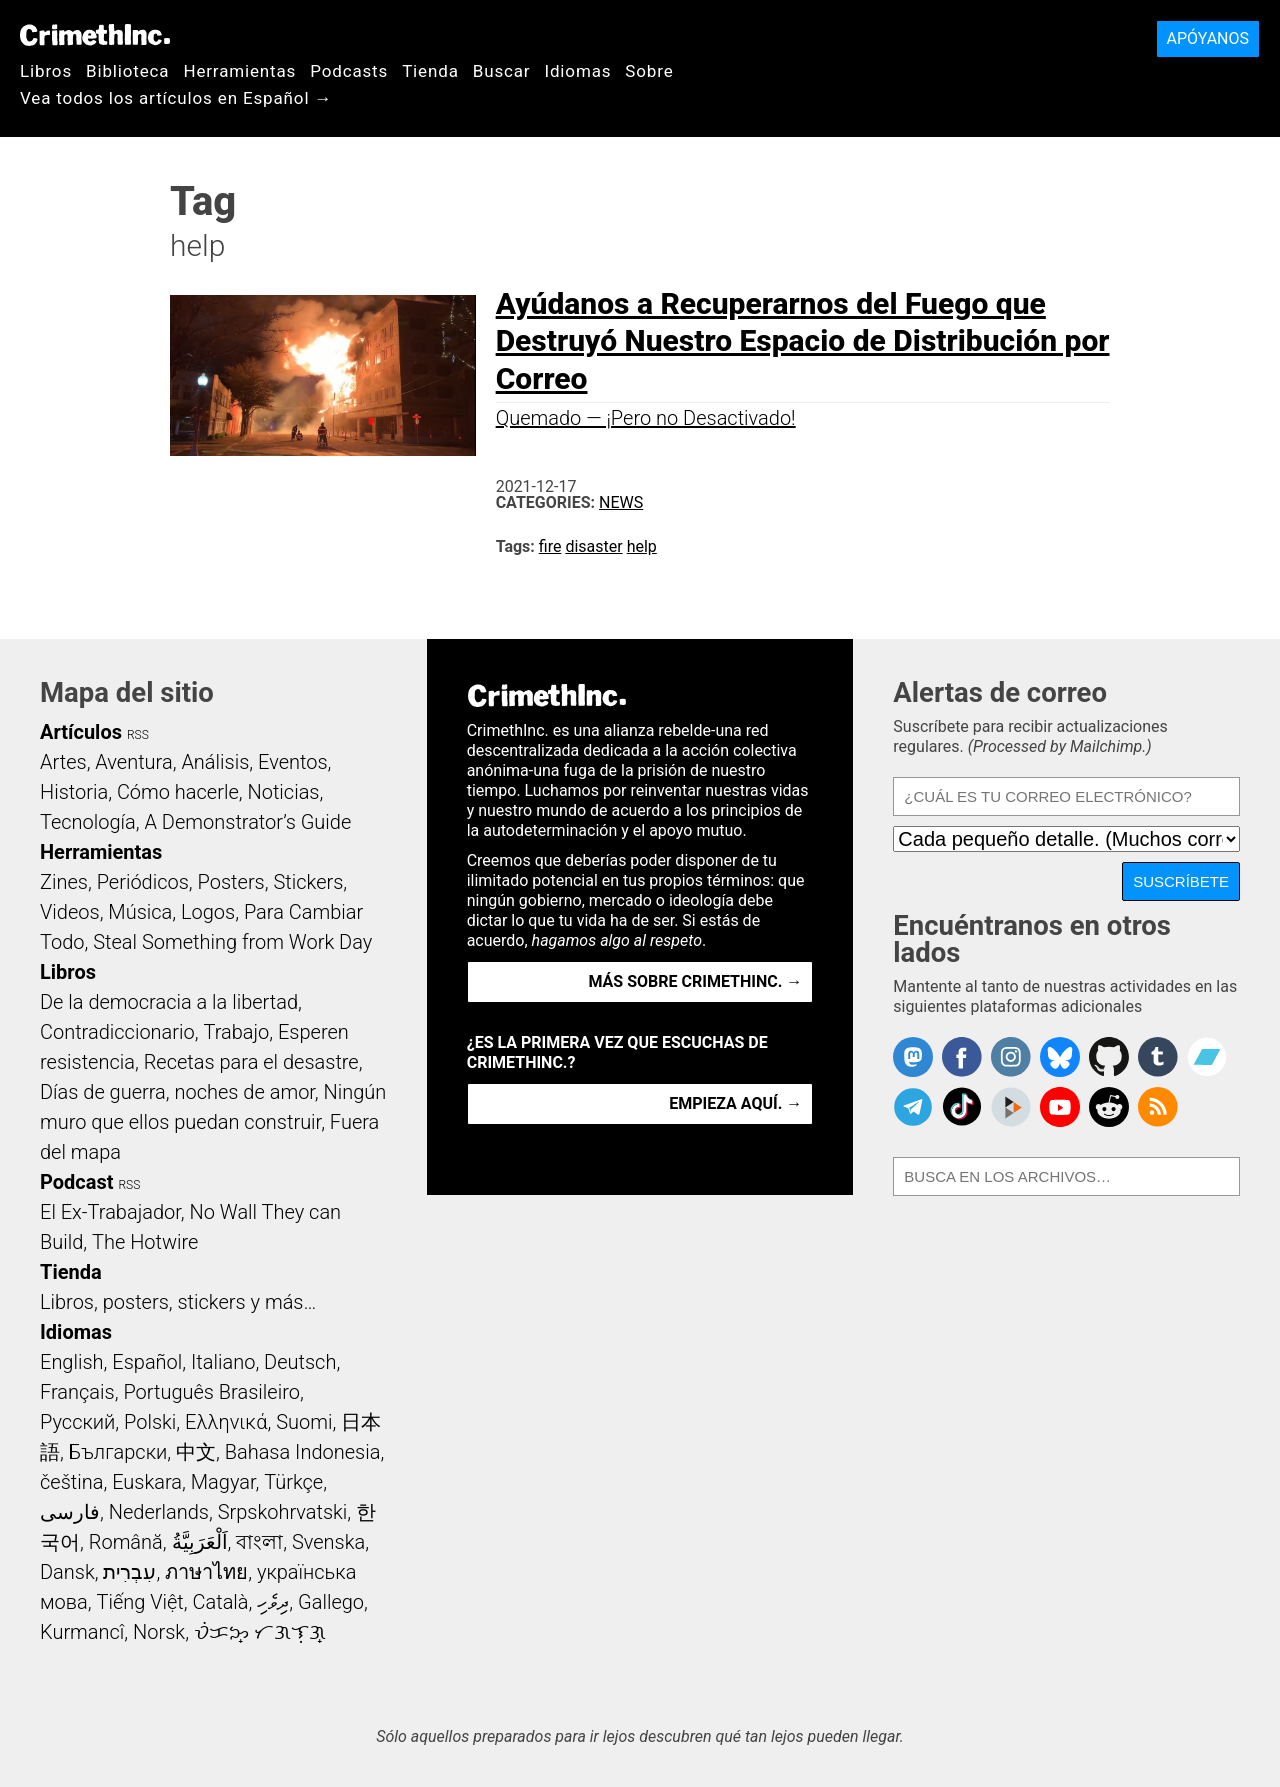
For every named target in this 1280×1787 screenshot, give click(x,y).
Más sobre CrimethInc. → (695, 981)
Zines (64, 882)
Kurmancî (82, 1632)
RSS (138, 735)
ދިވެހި (273, 1602)
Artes (63, 762)
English (72, 1362)
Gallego (331, 1602)
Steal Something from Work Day (232, 942)
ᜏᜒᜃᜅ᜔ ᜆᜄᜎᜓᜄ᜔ (260, 1632)
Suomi (304, 1422)
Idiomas (577, 71)
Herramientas (239, 71)
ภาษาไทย (206, 1572)
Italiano (223, 1362)
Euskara (147, 1482)
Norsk (159, 1632)
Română (126, 1542)
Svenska (328, 1542)
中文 (196, 1452)
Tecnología (88, 822)
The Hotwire (145, 1242)
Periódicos (143, 882)
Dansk (67, 1572)
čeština (71, 1482)
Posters (231, 882)
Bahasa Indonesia (303, 1452)
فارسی (70, 1512)
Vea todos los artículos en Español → (176, 98)
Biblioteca (127, 71)
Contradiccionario (117, 1032)
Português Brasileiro (211, 1392)
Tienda (430, 71)
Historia (74, 792)
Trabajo (236, 1032)
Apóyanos (1208, 38)
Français (77, 1392)
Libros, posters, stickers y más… (178, 1302)
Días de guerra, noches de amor (177, 1092)
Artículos (81, 732)
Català (221, 1602)
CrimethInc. (95, 35)
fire (550, 546)
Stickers (308, 882)
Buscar (502, 71)
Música (140, 912)
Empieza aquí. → (735, 1103)
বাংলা (259, 1542)
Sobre (649, 71)
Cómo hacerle (178, 792)
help (642, 546)
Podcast (76, 1182)
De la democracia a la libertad (169, 1002)
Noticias (284, 792)
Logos (208, 912)
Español (147, 1362)
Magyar (223, 1482)
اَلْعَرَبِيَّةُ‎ (200, 1542)
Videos (70, 912)
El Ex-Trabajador (110, 1212)
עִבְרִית (129, 1572)
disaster (593, 546)
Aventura (133, 762)
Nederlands (159, 1512)
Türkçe (293, 1482)
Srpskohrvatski (283, 1512)
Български (118, 1452)
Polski (150, 1422)
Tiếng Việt (139, 1602)
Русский (77, 1422)
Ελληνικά (226, 1422)
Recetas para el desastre (251, 1062)
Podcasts (349, 71)
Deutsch (300, 1362)
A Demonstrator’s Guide (248, 822)
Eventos (293, 762)
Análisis (215, 762)
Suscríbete (1181, 881)
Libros (46, 71)
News (621, 502)
